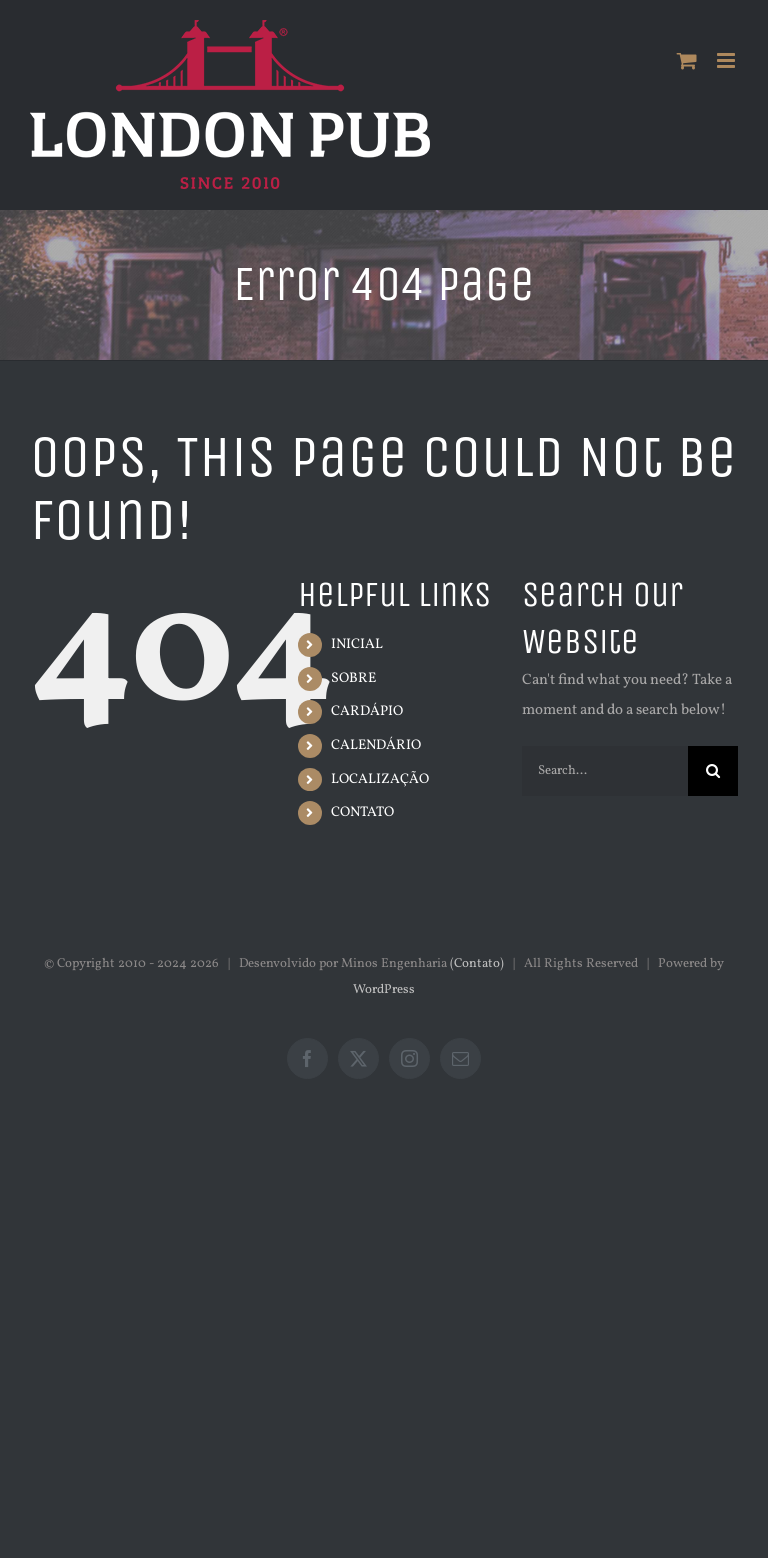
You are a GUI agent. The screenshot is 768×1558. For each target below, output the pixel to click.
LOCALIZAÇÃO (380, 779)
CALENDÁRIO (376, 745)
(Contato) (477, 964)
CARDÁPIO (367, 711)
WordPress (384, 990)
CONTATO (362, 812)
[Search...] (605, 771)
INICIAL (357, 644)
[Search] (713, 771)
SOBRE (353, 678)
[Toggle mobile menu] (727, 60)
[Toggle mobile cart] (687, 60)
